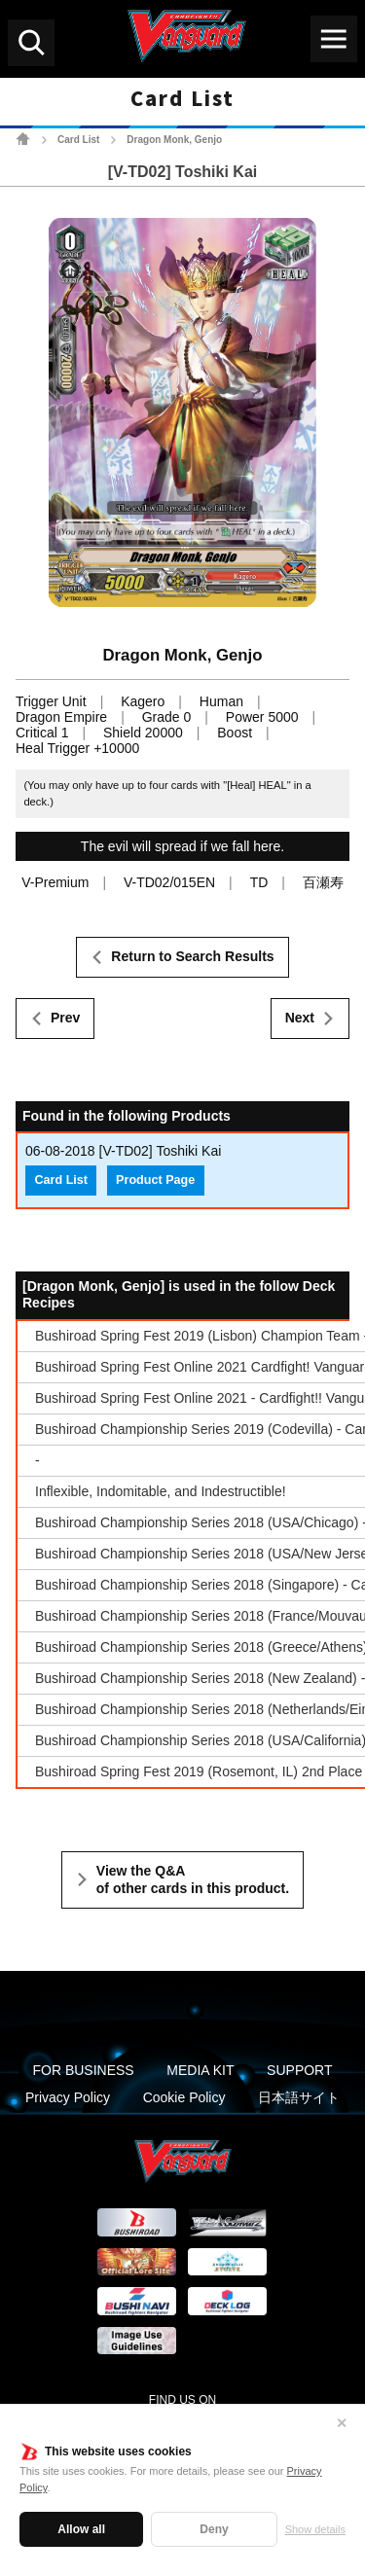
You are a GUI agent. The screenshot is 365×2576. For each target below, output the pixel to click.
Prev (65, 1017)
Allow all (81, 2529)
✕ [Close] (341, 2423)
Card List (78, 139)
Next (299, 1017)
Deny (214, 2529)
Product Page (155, 1180)
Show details (315, 2529)
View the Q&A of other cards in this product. (192, 1879)
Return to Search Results (192, 956)
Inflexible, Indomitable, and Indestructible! (160, 1491)
